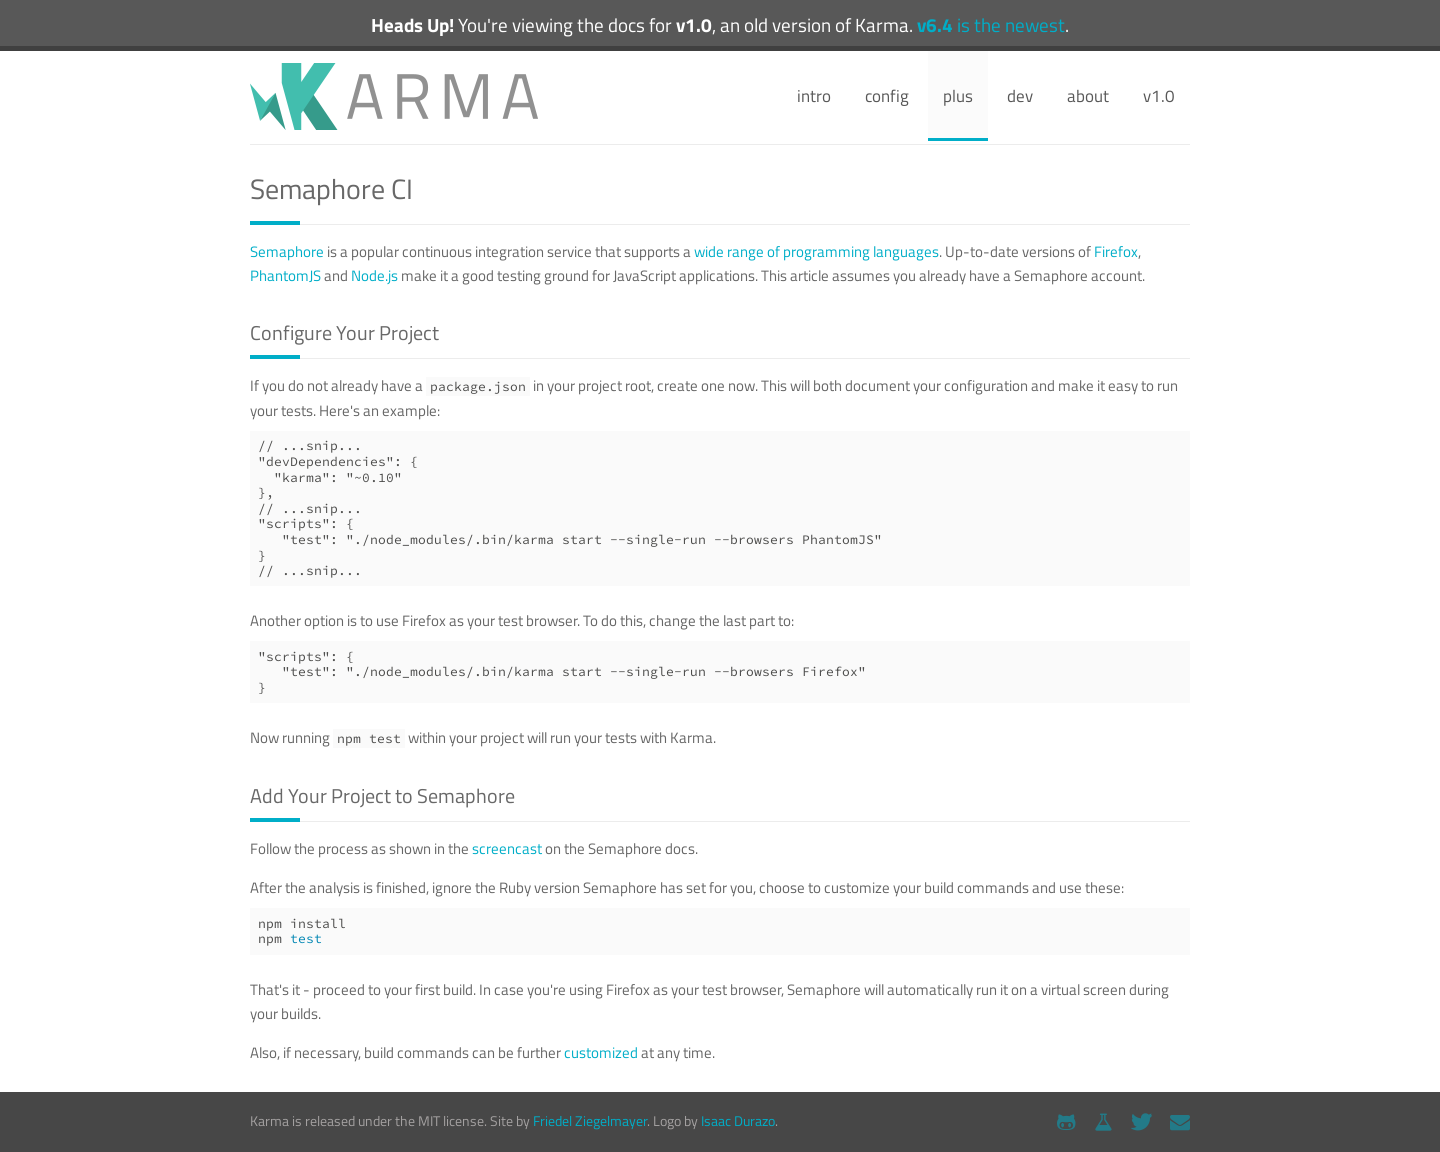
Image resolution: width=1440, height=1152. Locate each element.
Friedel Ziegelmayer (590, 1120)
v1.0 (1159, 96)
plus (958, 96)
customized (601, 1052)
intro (814, 96)
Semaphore (287, 251)
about (1088, 96)
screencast (507, 848)
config (887, 96)
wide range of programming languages (816, 251)
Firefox (1116, 251)
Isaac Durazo (738, 1120)
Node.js (374, 275)
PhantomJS (285, 275)
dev (1020, 96)
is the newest (991, 25)
